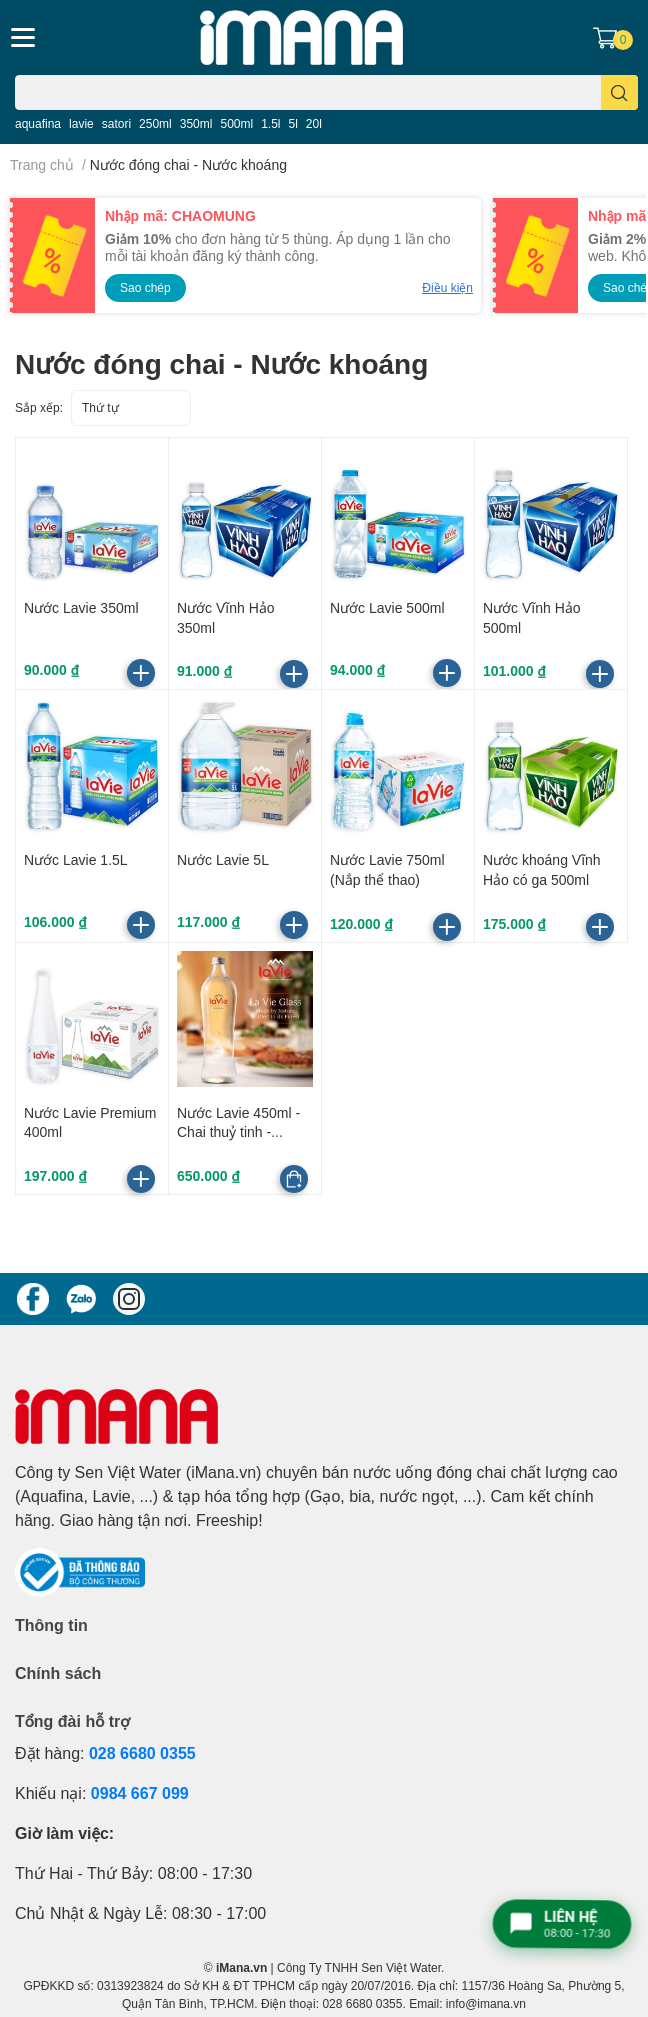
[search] (619, 92)
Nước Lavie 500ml (387, 607)
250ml (155, 123)
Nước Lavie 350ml (81, 607)
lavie (81, 123)
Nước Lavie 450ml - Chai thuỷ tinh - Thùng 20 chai (238, 1132)
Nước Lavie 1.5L (76, 859)
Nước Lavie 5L (223, 859)
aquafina (38, 123)
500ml (236, 123)
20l (314, 123)
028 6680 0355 (142, 1752)
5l (293, 123)
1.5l (270, 123)
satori (116, 123)
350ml (196, 123)
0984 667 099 (140, 1792)
